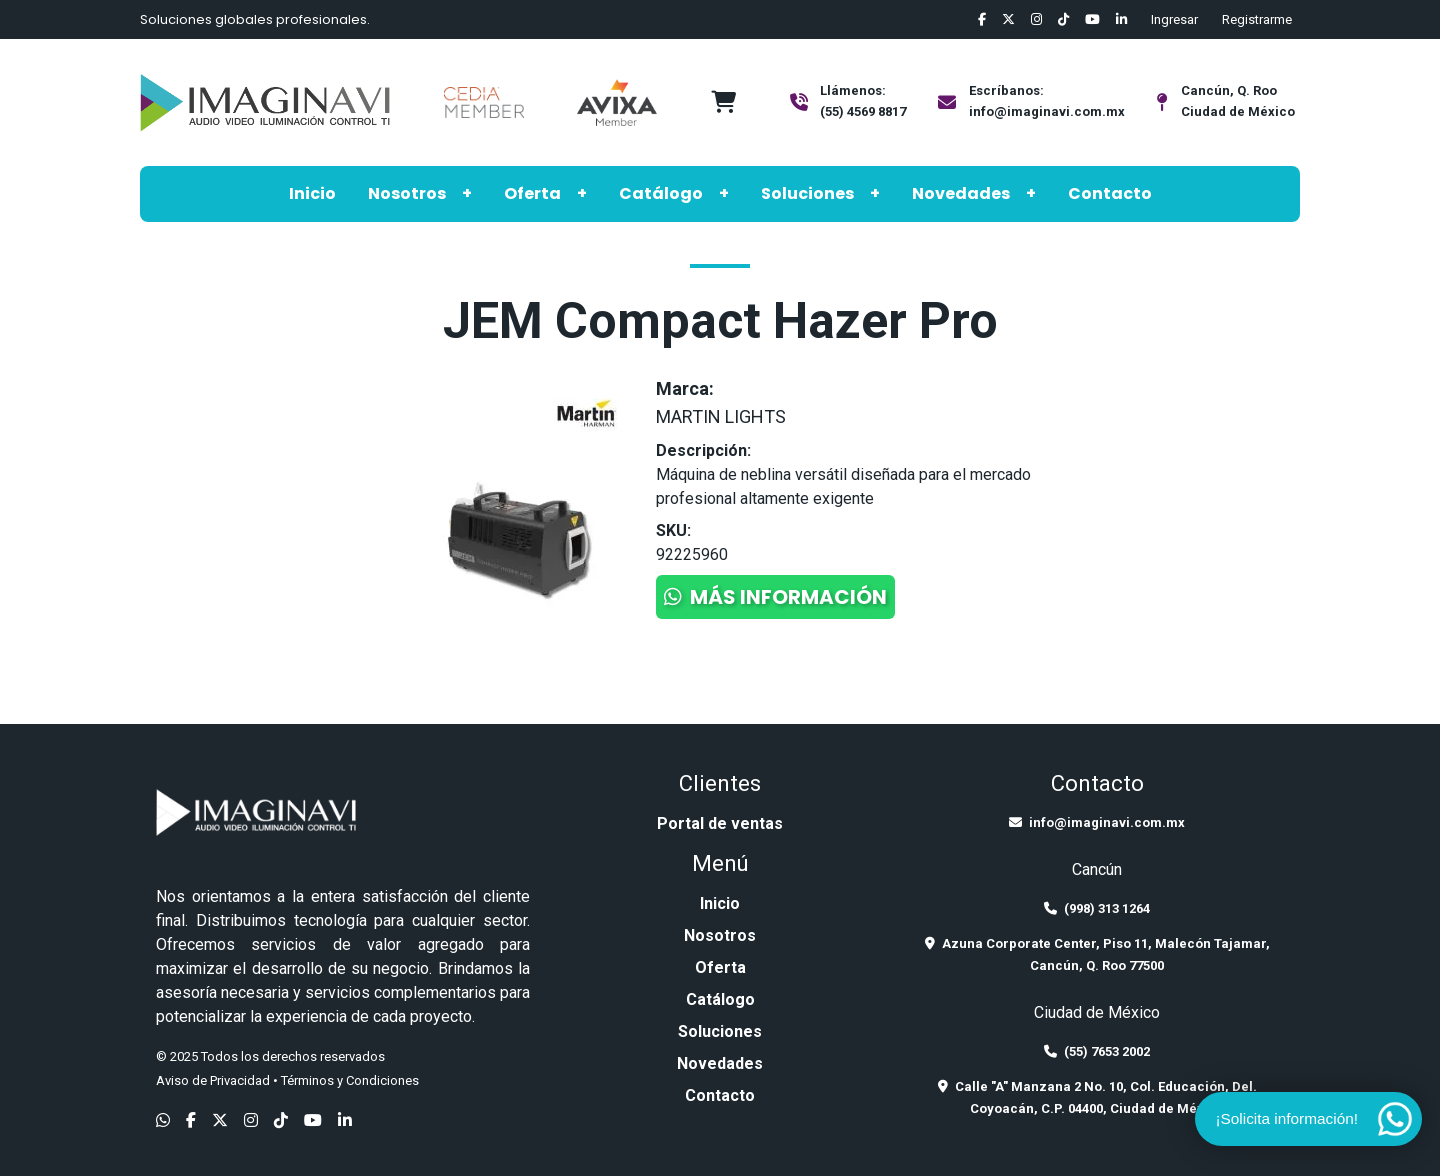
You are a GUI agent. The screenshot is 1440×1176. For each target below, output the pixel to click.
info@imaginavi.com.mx (1047, 111)
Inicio (312, 193)
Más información (775, 597)
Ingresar (1174, 19)
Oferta (532, 193)
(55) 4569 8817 (863, 111)
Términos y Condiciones (350, 1080)
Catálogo (661, 193)
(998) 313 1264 (1097, 908)
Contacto (1110, 193)
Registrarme (1257, 19)
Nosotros (407, 193)
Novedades (961, 193)
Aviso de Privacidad (213, 1080)
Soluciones (807, 193)
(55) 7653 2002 (1097, 1051)
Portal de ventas (720, 823)
